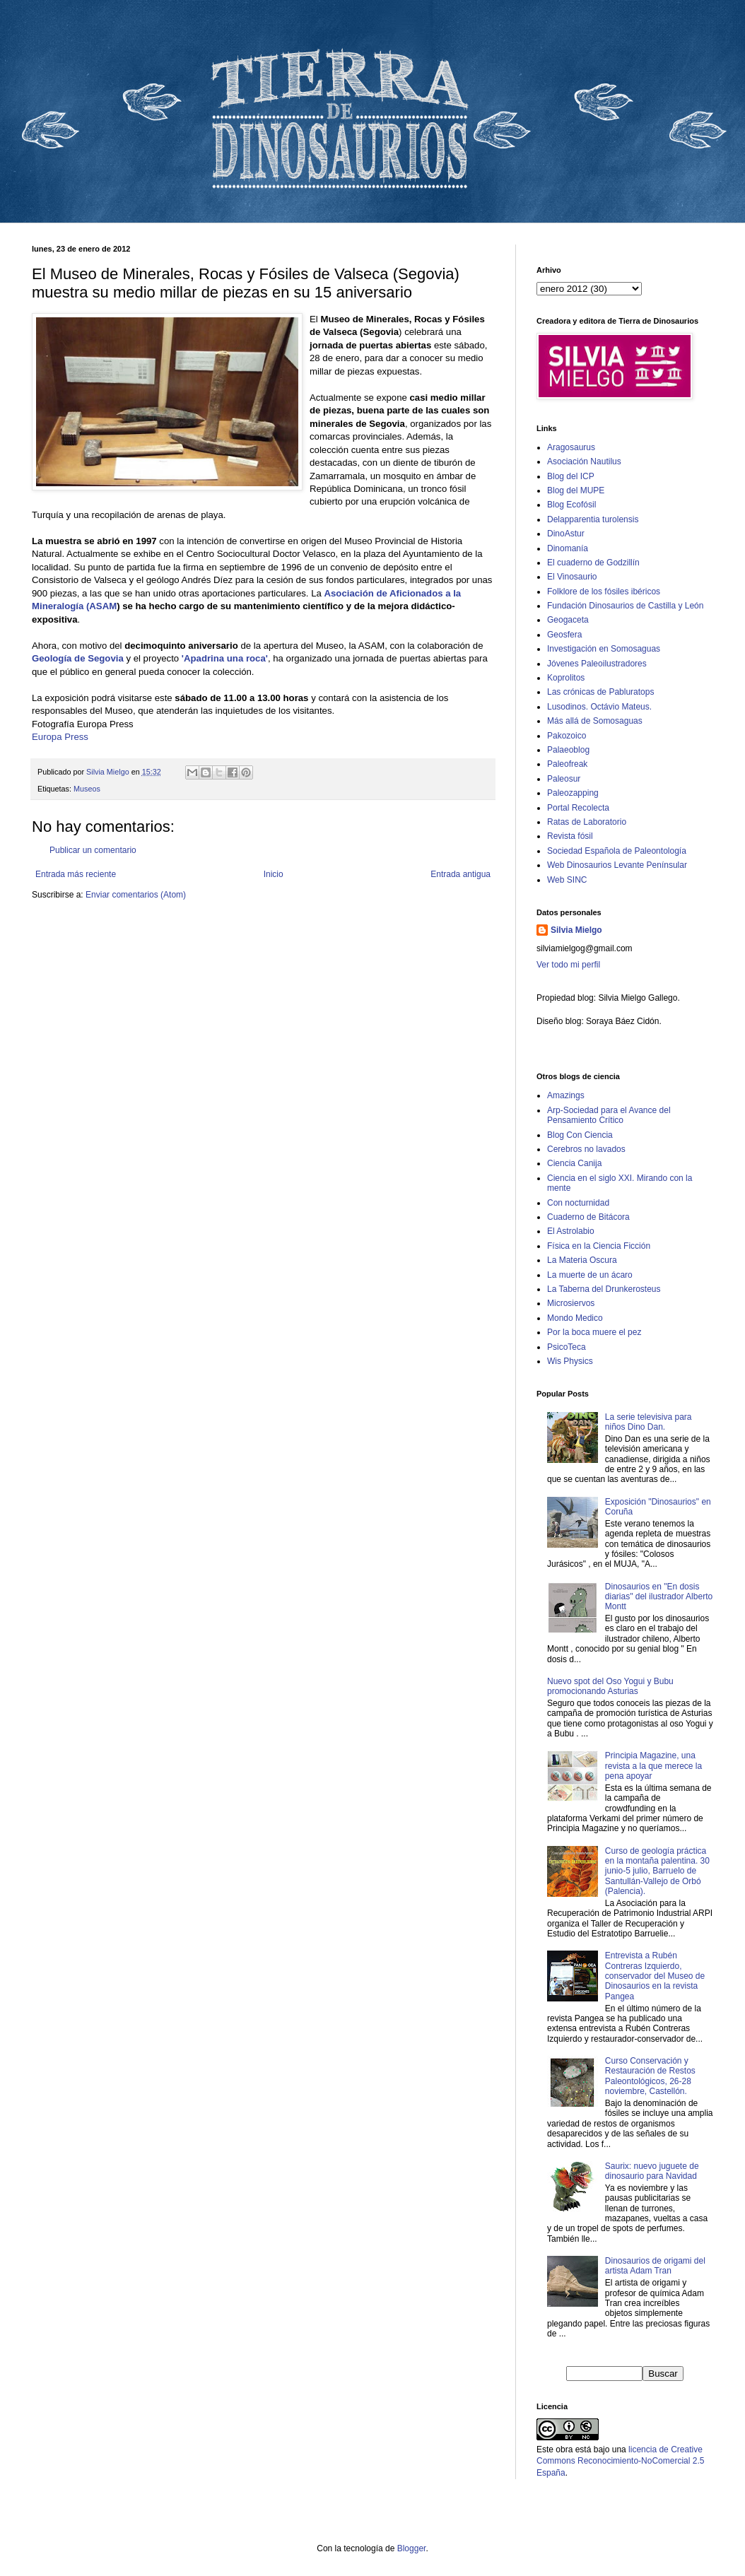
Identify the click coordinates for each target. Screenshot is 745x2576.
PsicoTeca (566, 1347)
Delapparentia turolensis (592, 519)
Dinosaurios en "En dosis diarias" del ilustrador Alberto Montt (658, 1597)
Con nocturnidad (578, 1203)
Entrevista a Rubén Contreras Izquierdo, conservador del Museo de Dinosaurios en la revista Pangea (655, 1976)
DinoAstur (566, 534)
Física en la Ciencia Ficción (598, 1246)
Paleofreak (567, 764)
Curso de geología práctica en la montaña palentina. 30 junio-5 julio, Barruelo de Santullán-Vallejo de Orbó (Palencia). (657, 1871)
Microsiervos (570, 1303)
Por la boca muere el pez (594, 1332)
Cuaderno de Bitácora (588, 1217)
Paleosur (563, 779)
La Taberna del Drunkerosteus (604, 1289)
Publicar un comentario (92, 850)
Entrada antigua (460, 874)
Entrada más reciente (75, 874)
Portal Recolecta (578, 808)
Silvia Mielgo (576, 930)
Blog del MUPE (575, 490)
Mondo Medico (575, 1318)
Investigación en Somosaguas (603, 649)
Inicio (273, 874)
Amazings (566, 1095)
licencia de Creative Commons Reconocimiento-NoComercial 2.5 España (620, 2461)
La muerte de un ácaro (590, 1275)
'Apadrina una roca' (225, 658)
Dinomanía (567, 548)
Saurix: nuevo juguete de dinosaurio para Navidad (652, 2171)
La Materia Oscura (582, 1260)
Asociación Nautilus (584, 461)
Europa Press (60, 736)
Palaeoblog (568, 750)
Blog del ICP (570, 476)
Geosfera (564, 635)
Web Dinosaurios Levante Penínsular (617, 865)
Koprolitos (566, 678)
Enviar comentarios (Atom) (136, 895)
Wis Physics (570, 1361)
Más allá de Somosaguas (595, 721)
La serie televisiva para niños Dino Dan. (648, 1422)
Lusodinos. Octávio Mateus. (599, 707)
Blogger (411, 2548)
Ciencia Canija (574, 1163)
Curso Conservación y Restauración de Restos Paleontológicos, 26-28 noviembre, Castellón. (650, 2076)
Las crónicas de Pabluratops (600, 692)
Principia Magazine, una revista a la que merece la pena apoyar (653, 1766)
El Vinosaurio (572, 577)
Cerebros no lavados (586, 1149)
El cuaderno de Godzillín (593, 562)
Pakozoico (566, 736)
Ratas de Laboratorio (586, 822)
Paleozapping (573, 793)
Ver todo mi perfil (568, 965)
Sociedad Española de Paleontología (616, 851)
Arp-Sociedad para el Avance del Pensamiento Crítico (609, 1115)
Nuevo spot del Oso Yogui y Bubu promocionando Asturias (610, 1686)
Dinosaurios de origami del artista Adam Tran (655, 2266)
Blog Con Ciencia (580, 1135)
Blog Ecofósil (571, 505)
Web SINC (567, 880)
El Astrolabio (570, 1231)
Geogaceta (568, 620)
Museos (87, 788)
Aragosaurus (571, 447)
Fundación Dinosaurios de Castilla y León (625, 606)
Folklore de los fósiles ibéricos (603, 591)
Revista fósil (570, 836)
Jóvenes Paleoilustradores (597, 664)
